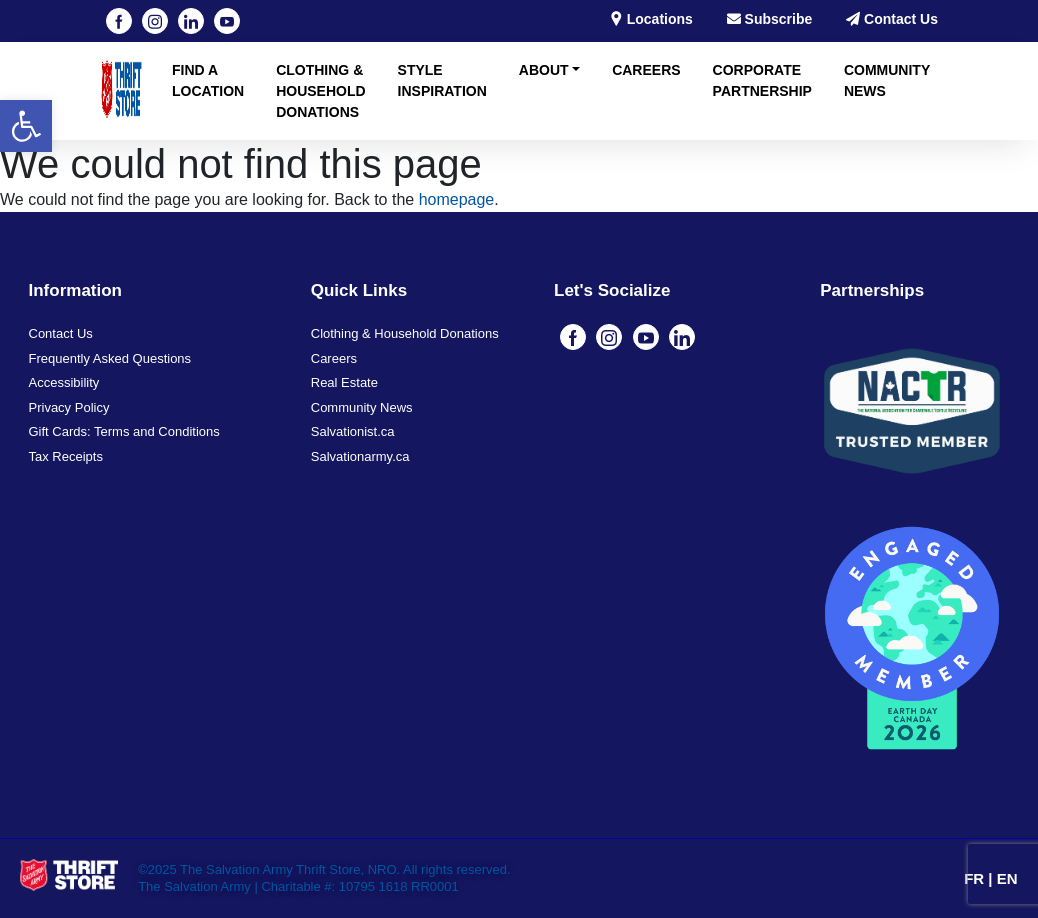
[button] (26, 126)
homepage (457, 199)
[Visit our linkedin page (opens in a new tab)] (191, 21)
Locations (651, 19)
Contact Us (892, 19)
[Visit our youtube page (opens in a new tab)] (227, 21)
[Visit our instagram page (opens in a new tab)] (155, 21)
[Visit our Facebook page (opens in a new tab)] (119, 21)
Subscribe (770, 19)
